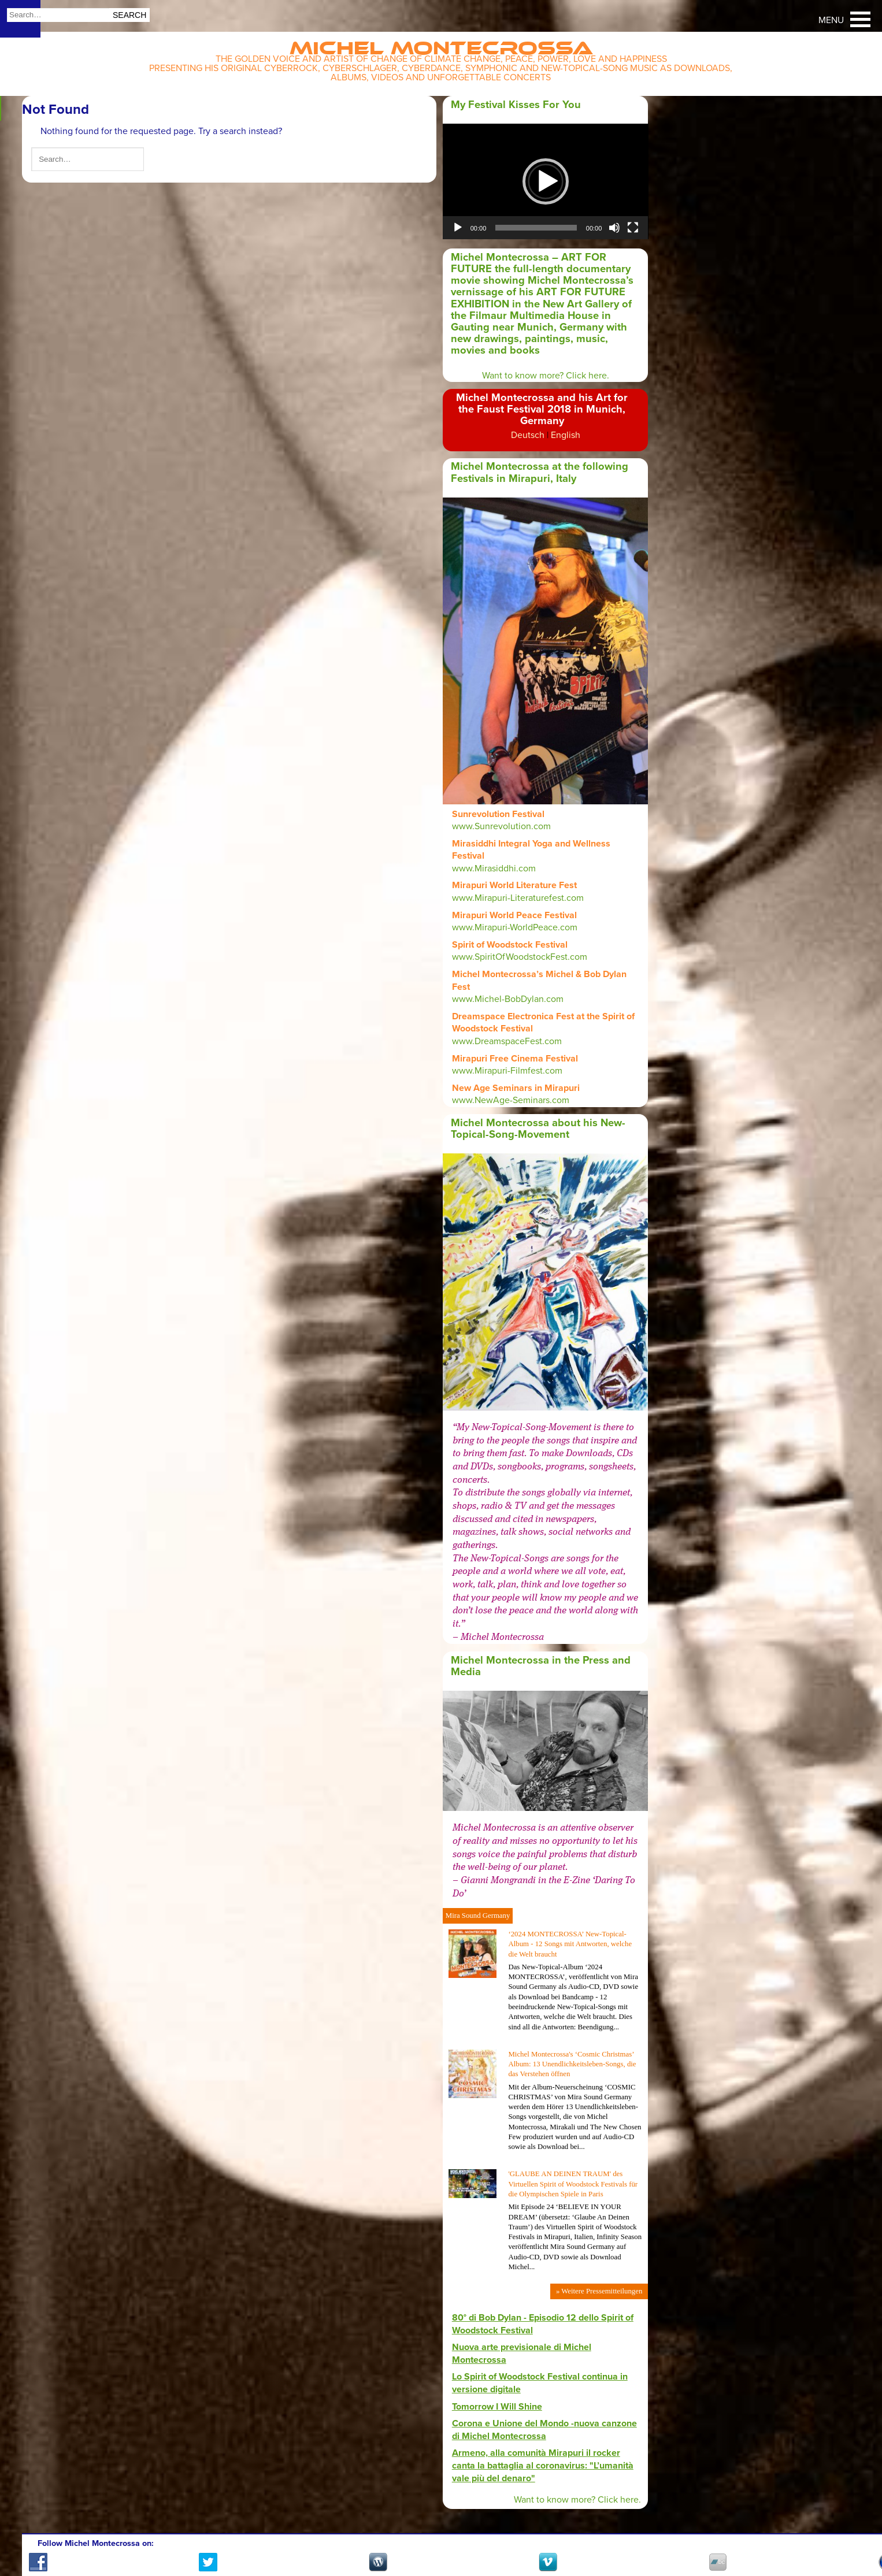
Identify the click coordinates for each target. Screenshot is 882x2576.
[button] (545, 181)
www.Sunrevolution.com (501, 826)
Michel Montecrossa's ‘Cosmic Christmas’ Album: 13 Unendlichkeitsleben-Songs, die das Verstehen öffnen (572, 2064)
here (629, 2500)
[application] (545, 181)
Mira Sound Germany (478, 1915)
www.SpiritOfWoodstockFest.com (519, 957)
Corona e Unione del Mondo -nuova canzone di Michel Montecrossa (544, 2430)
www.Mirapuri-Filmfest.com (507, 1071)
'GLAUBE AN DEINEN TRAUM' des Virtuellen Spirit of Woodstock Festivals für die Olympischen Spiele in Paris (573, 2184)
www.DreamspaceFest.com (507, 1041)
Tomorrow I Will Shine (497, 2406)
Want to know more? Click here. (545, 375)
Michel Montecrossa (441, 44)
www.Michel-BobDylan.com (508, 999)
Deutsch (527, 435)
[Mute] (614, 227)
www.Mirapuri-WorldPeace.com (514, 927)
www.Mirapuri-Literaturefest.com (518, 898)
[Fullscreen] (633, 227)
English (565, 435)
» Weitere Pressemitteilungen (599, 2291)
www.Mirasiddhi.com (494, 868)
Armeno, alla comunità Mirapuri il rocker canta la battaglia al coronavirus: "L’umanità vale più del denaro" (542, 2465)
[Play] (458, 227)
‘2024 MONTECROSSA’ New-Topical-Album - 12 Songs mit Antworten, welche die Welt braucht (570, 1944)
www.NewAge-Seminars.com (512, 1100)
